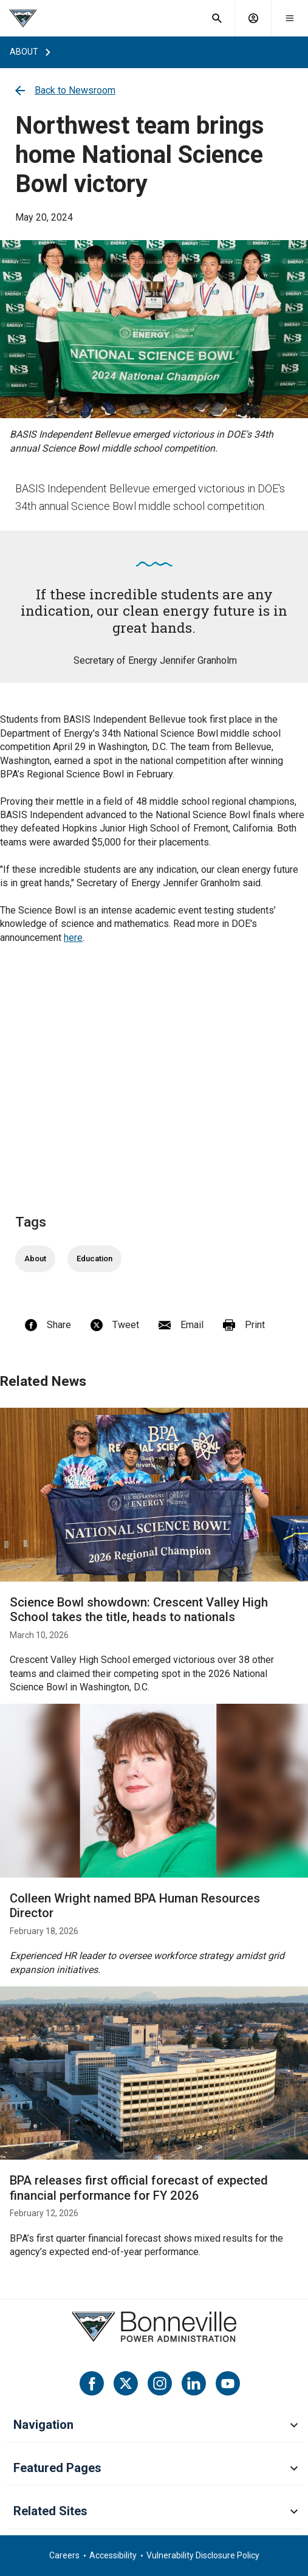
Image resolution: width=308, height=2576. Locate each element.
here (73, 937)
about (24, 52)
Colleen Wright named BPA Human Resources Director (135, 1905)
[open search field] (217, 18)
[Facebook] (92, 2383)
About (35, 1258)
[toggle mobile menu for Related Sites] (294, 2512)
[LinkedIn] (194, 2383)
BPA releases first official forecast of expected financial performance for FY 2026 (139, 2187)
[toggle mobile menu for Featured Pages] (294, 2469)
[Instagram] (160, 2383)
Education (94, 1258)
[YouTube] (228, 2383)
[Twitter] (126, 2383)
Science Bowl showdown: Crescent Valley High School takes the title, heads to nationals (139, 1609)
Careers (64, 2555)
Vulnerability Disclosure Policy (202, 2555)
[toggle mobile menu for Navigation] (294, 2425)
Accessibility (113, 2555)
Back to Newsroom (65, 90)
